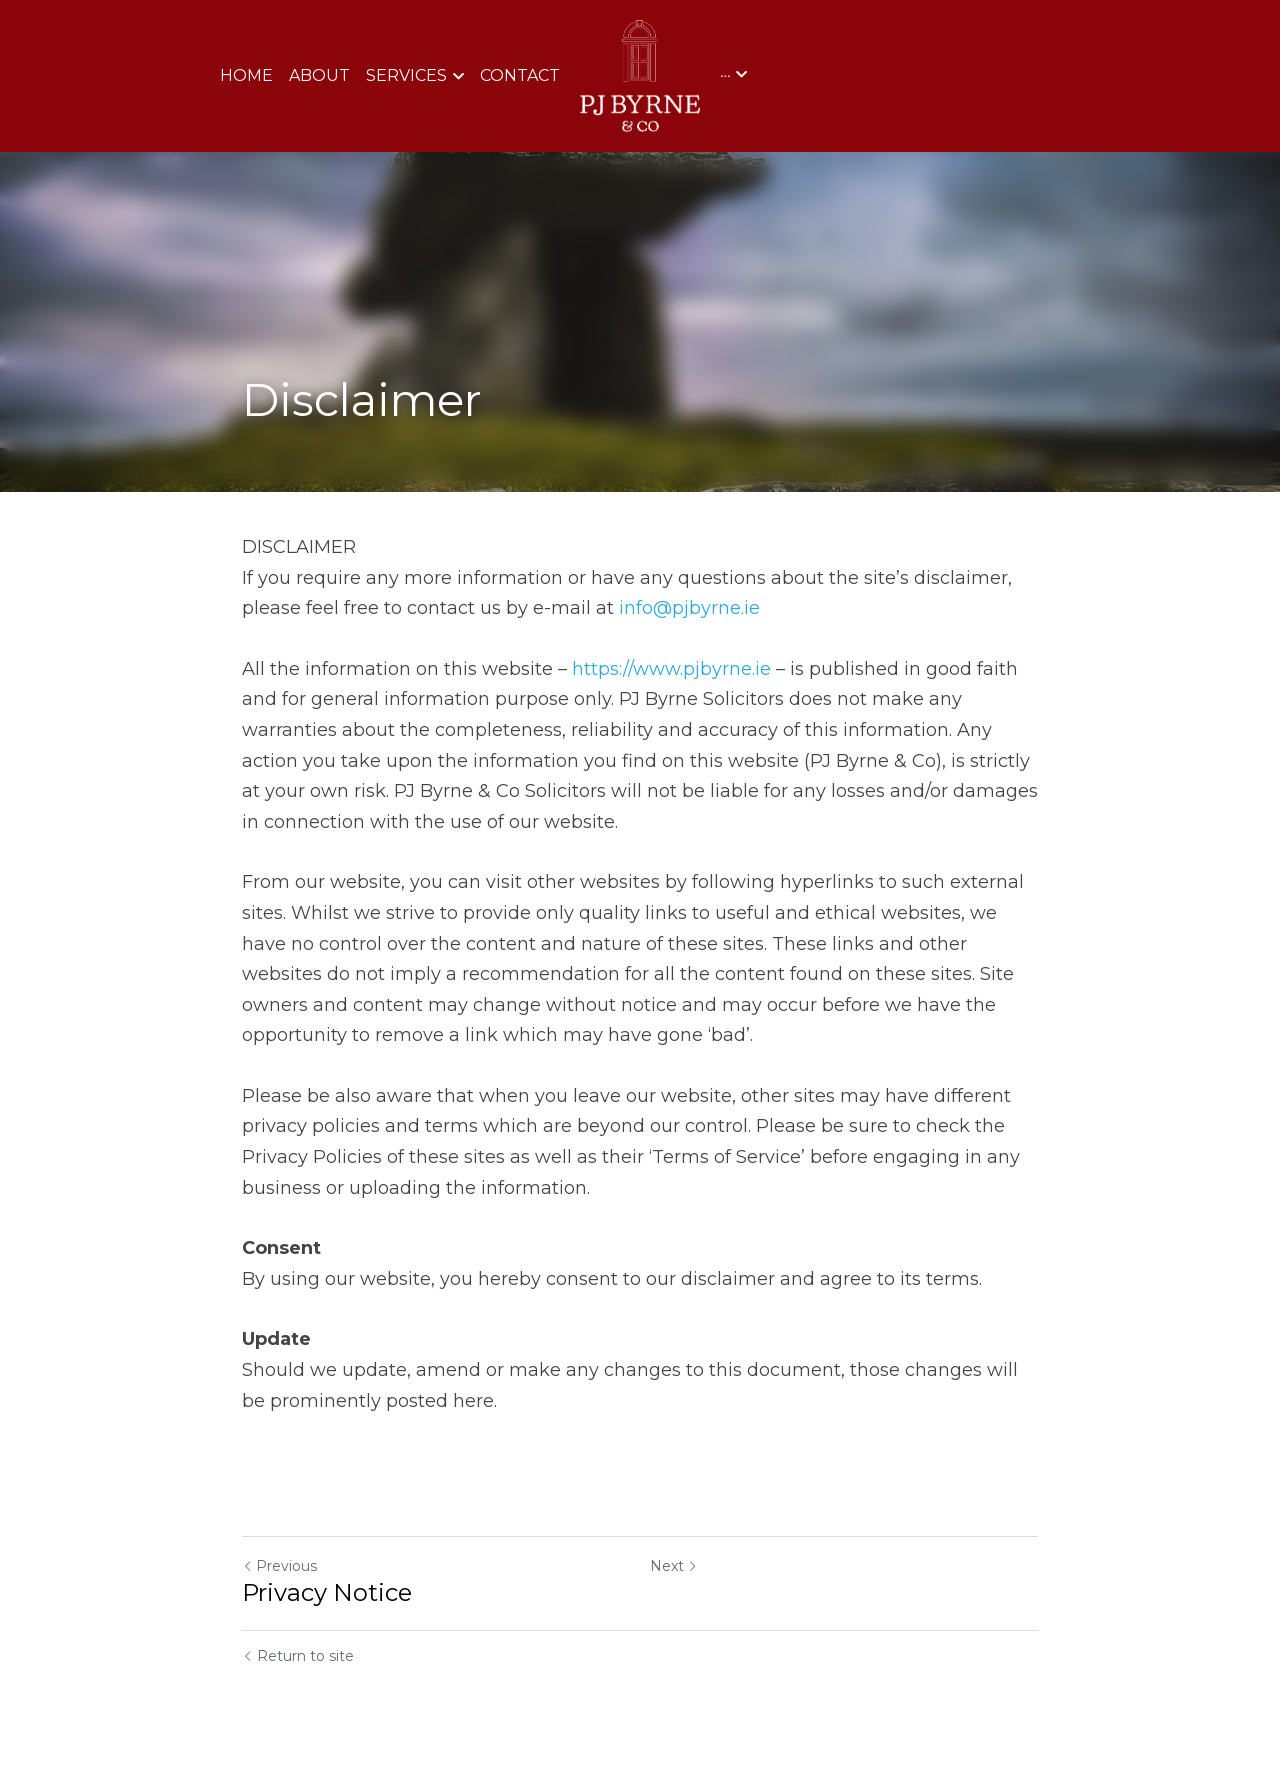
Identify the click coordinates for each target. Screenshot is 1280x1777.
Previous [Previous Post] (279, 1566)
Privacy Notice (327, 1592)
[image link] (640, 74)
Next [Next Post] (674, 1566)
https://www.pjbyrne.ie (671, 669)
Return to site (298, 1656)
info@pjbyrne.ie (689, 608)
